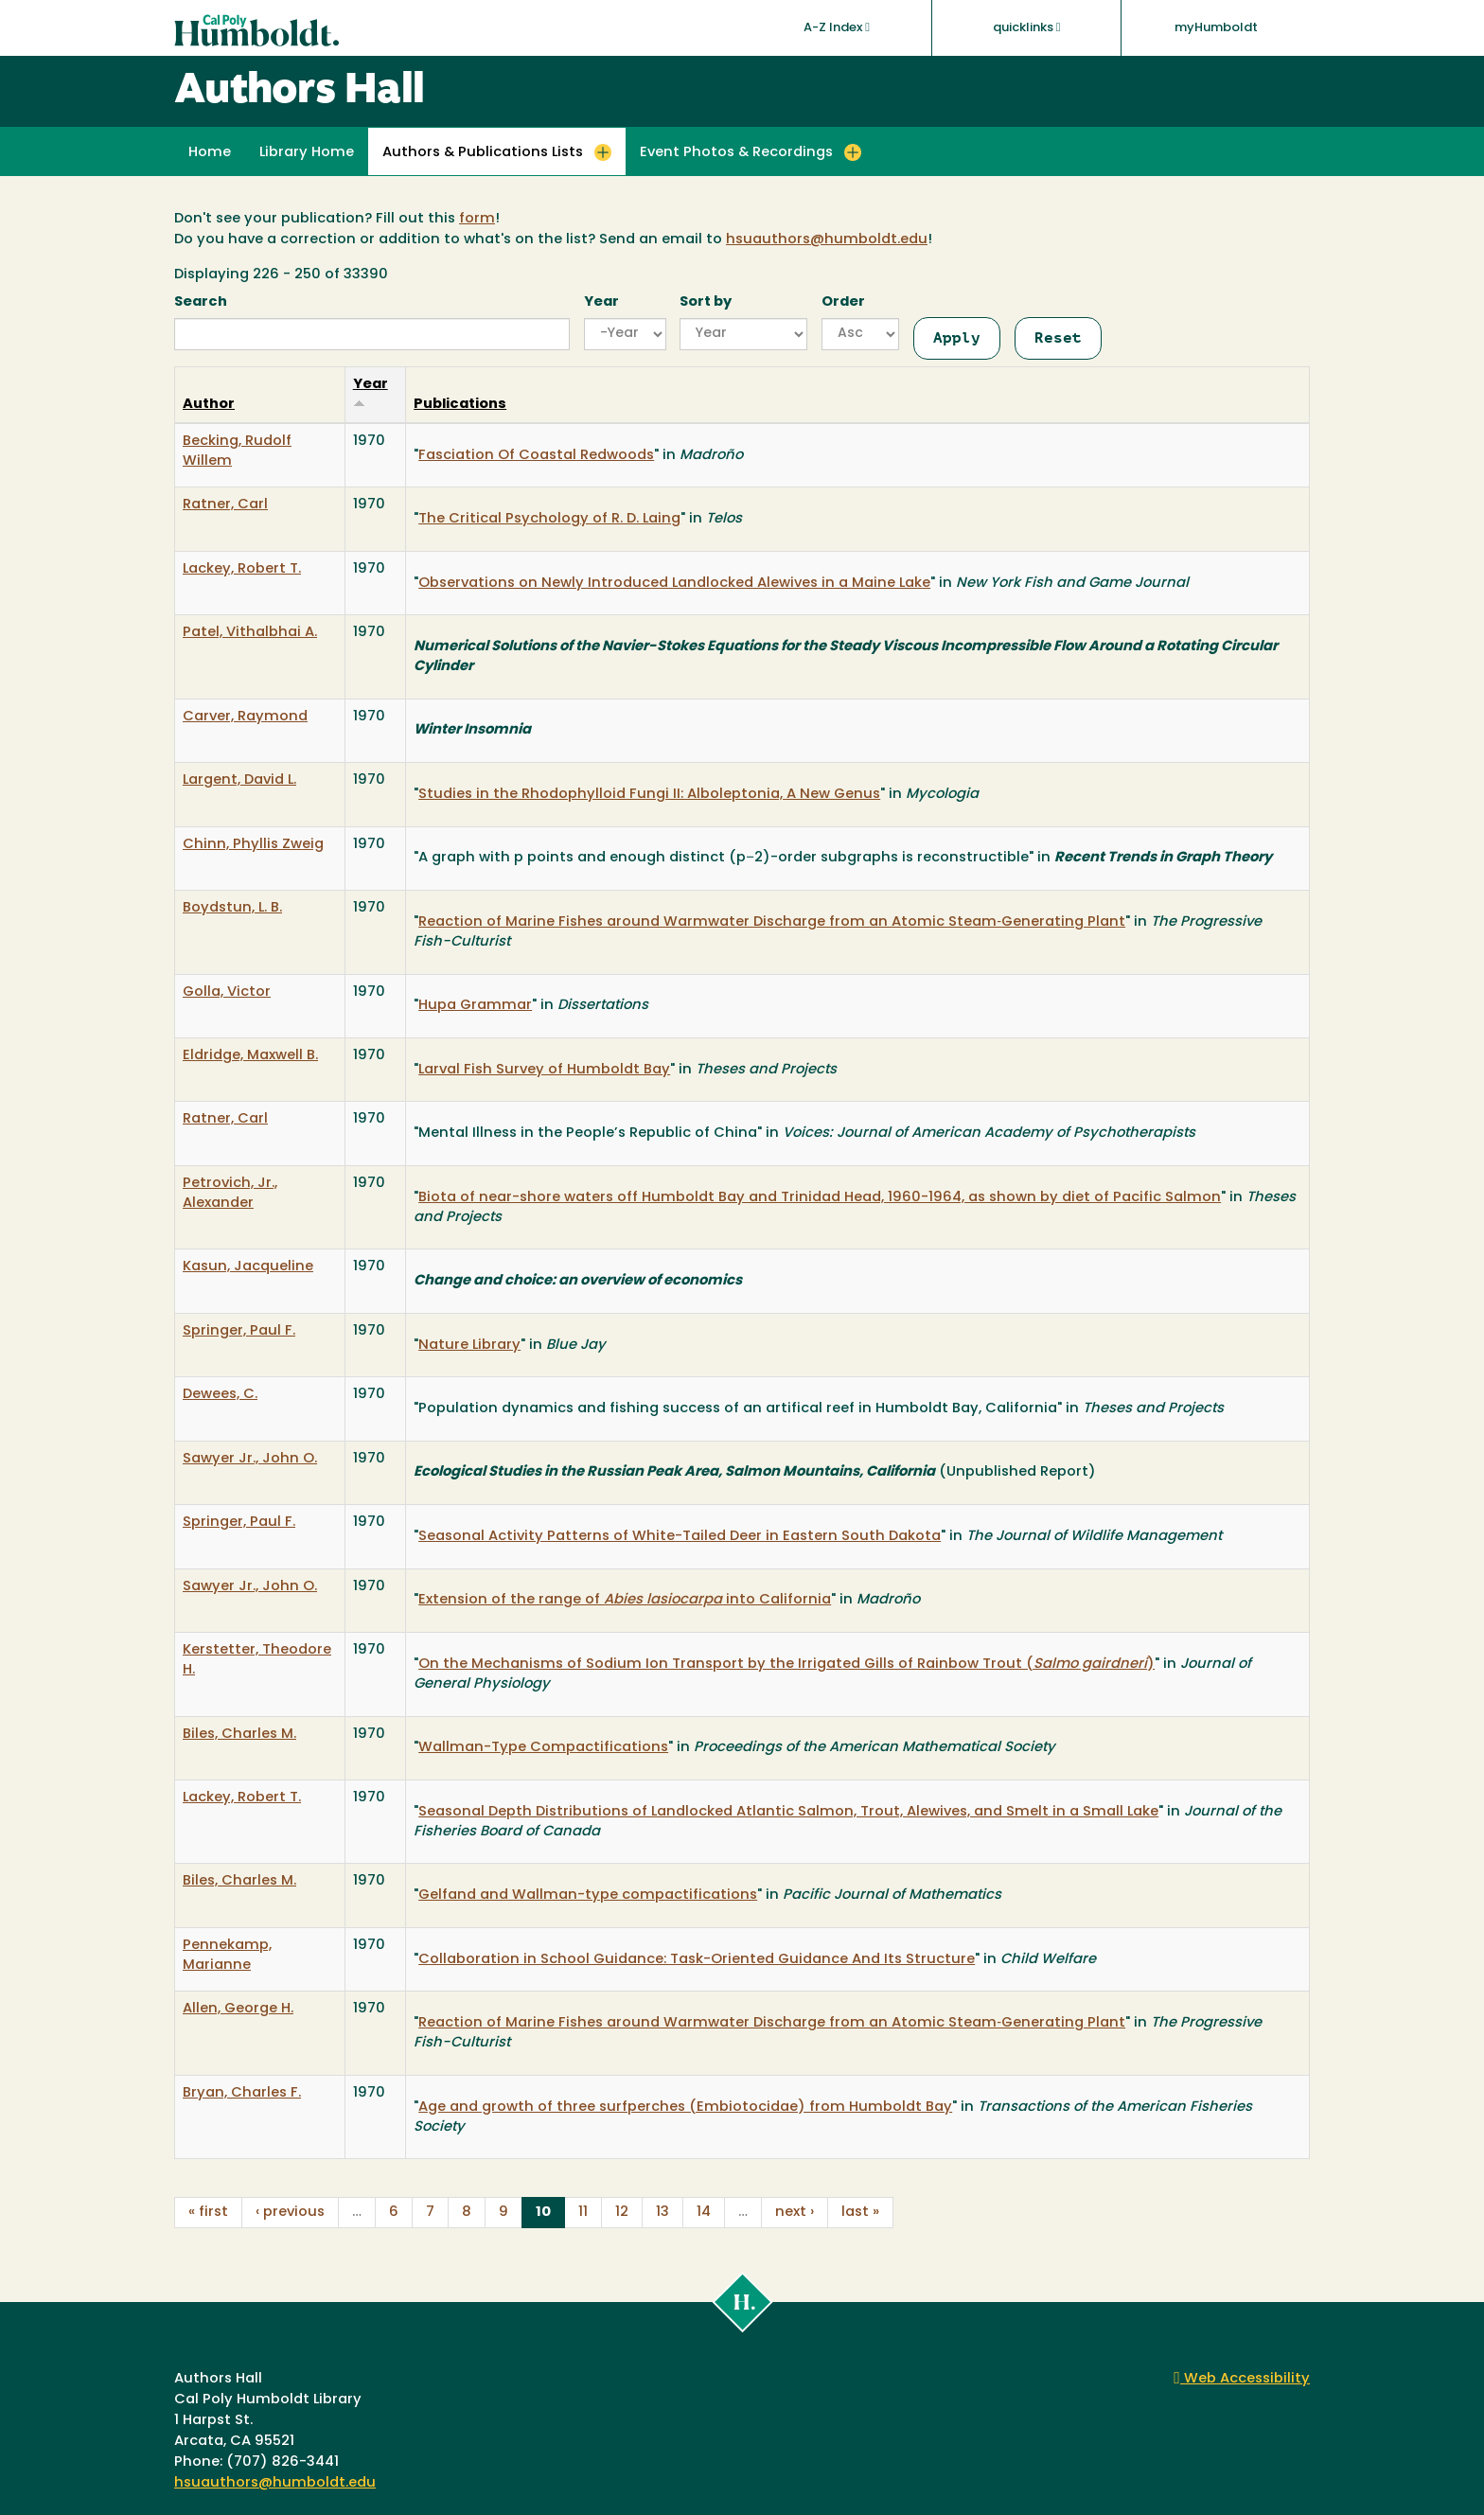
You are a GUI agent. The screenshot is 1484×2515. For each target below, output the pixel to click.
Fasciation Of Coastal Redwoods (536, 456)
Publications (460, 405)
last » (860, 2212)
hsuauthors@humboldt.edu (827, 240)
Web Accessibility (1242, 2379)
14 (704, 2212)
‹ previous (290, 2212)
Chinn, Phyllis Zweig (253, 845)
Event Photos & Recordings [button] (736, 153)
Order (843, 302)
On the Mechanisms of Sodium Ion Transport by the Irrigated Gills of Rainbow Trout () (786, 1664)
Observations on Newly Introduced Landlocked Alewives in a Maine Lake (674, 583)
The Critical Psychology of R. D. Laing (549, 519)
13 (662, 2212)
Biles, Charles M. (239, 1734)
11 (583, 2212)
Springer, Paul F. (239, 1331)
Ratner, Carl (225, 505)
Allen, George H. (238, 2009)
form (477, 219)
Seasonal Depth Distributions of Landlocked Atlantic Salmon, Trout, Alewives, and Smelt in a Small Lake (788, 1812)
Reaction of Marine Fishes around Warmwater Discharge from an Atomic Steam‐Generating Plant (771, 922)
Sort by (706, 302)
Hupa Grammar (475, 1006)
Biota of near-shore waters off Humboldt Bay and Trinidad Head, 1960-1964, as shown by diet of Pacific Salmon (819, 1198)
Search (200, 302)
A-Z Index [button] (837, 27)
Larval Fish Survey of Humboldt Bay (544, 1070)
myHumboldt (1216, 28)
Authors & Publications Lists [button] (482, 153)
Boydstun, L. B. (232, 908)
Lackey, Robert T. (242, 569)
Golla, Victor (227, 992)
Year (601, 302)
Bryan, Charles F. (242, 2093)
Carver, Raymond (245, 717)
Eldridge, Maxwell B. (250, 1056)
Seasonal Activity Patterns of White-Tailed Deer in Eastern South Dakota (679, 1537)
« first (208, 2212)
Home (209, 153)
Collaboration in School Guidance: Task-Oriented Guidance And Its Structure (696, 1960)
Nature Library (469, 1345)
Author (209, 405)
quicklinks (1027, 27)
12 (621, 2212)
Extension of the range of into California (624, 1600)
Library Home (306, 153)
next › (794, 2212)
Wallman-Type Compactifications (543, 1748)
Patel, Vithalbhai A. (250, 633)
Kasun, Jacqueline (248, 1267)
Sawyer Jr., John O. (250, 1459)
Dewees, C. (220, 1395)
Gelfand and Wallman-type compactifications (587, 1895)
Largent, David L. (239, 780)
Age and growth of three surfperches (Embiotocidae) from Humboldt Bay (685, 2107)
